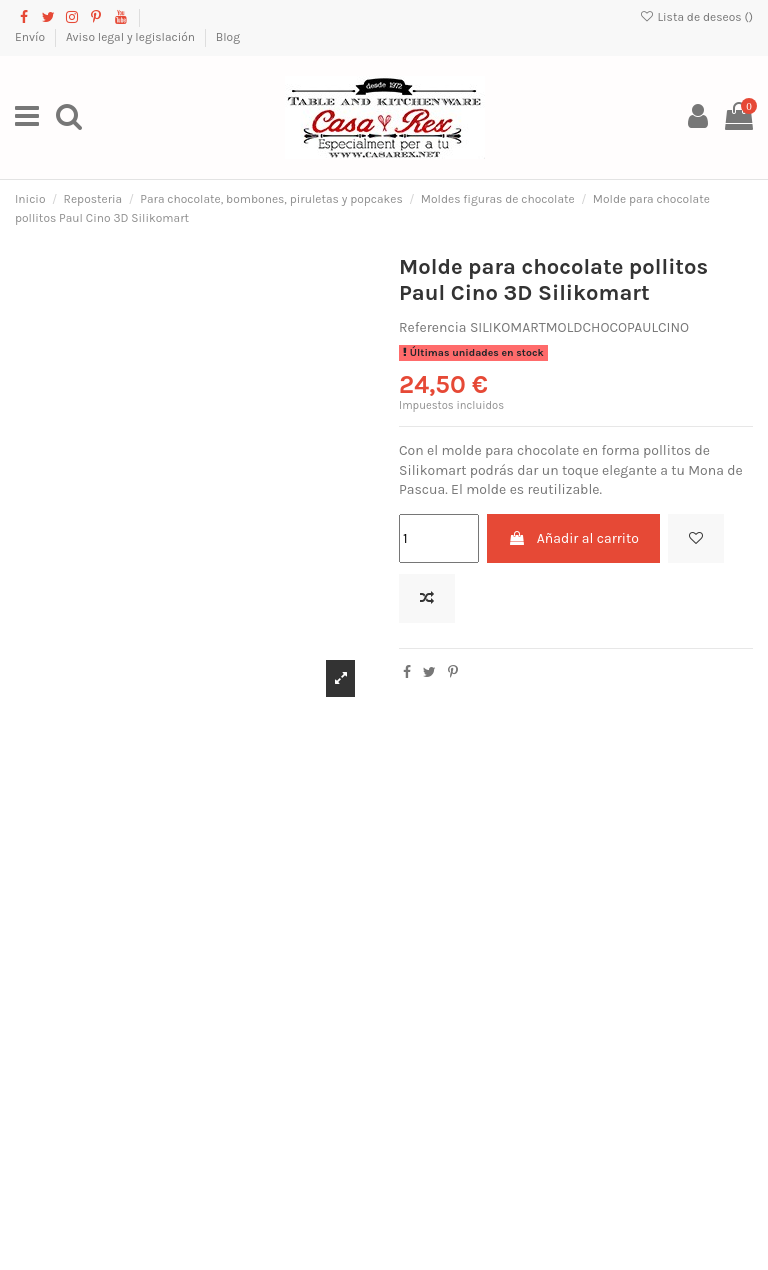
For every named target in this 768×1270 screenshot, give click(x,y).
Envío (31, 37)
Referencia (433, 327)
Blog (228, 37)
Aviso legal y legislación (132, 37)
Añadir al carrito (573, 538)
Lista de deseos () (696, 17)
